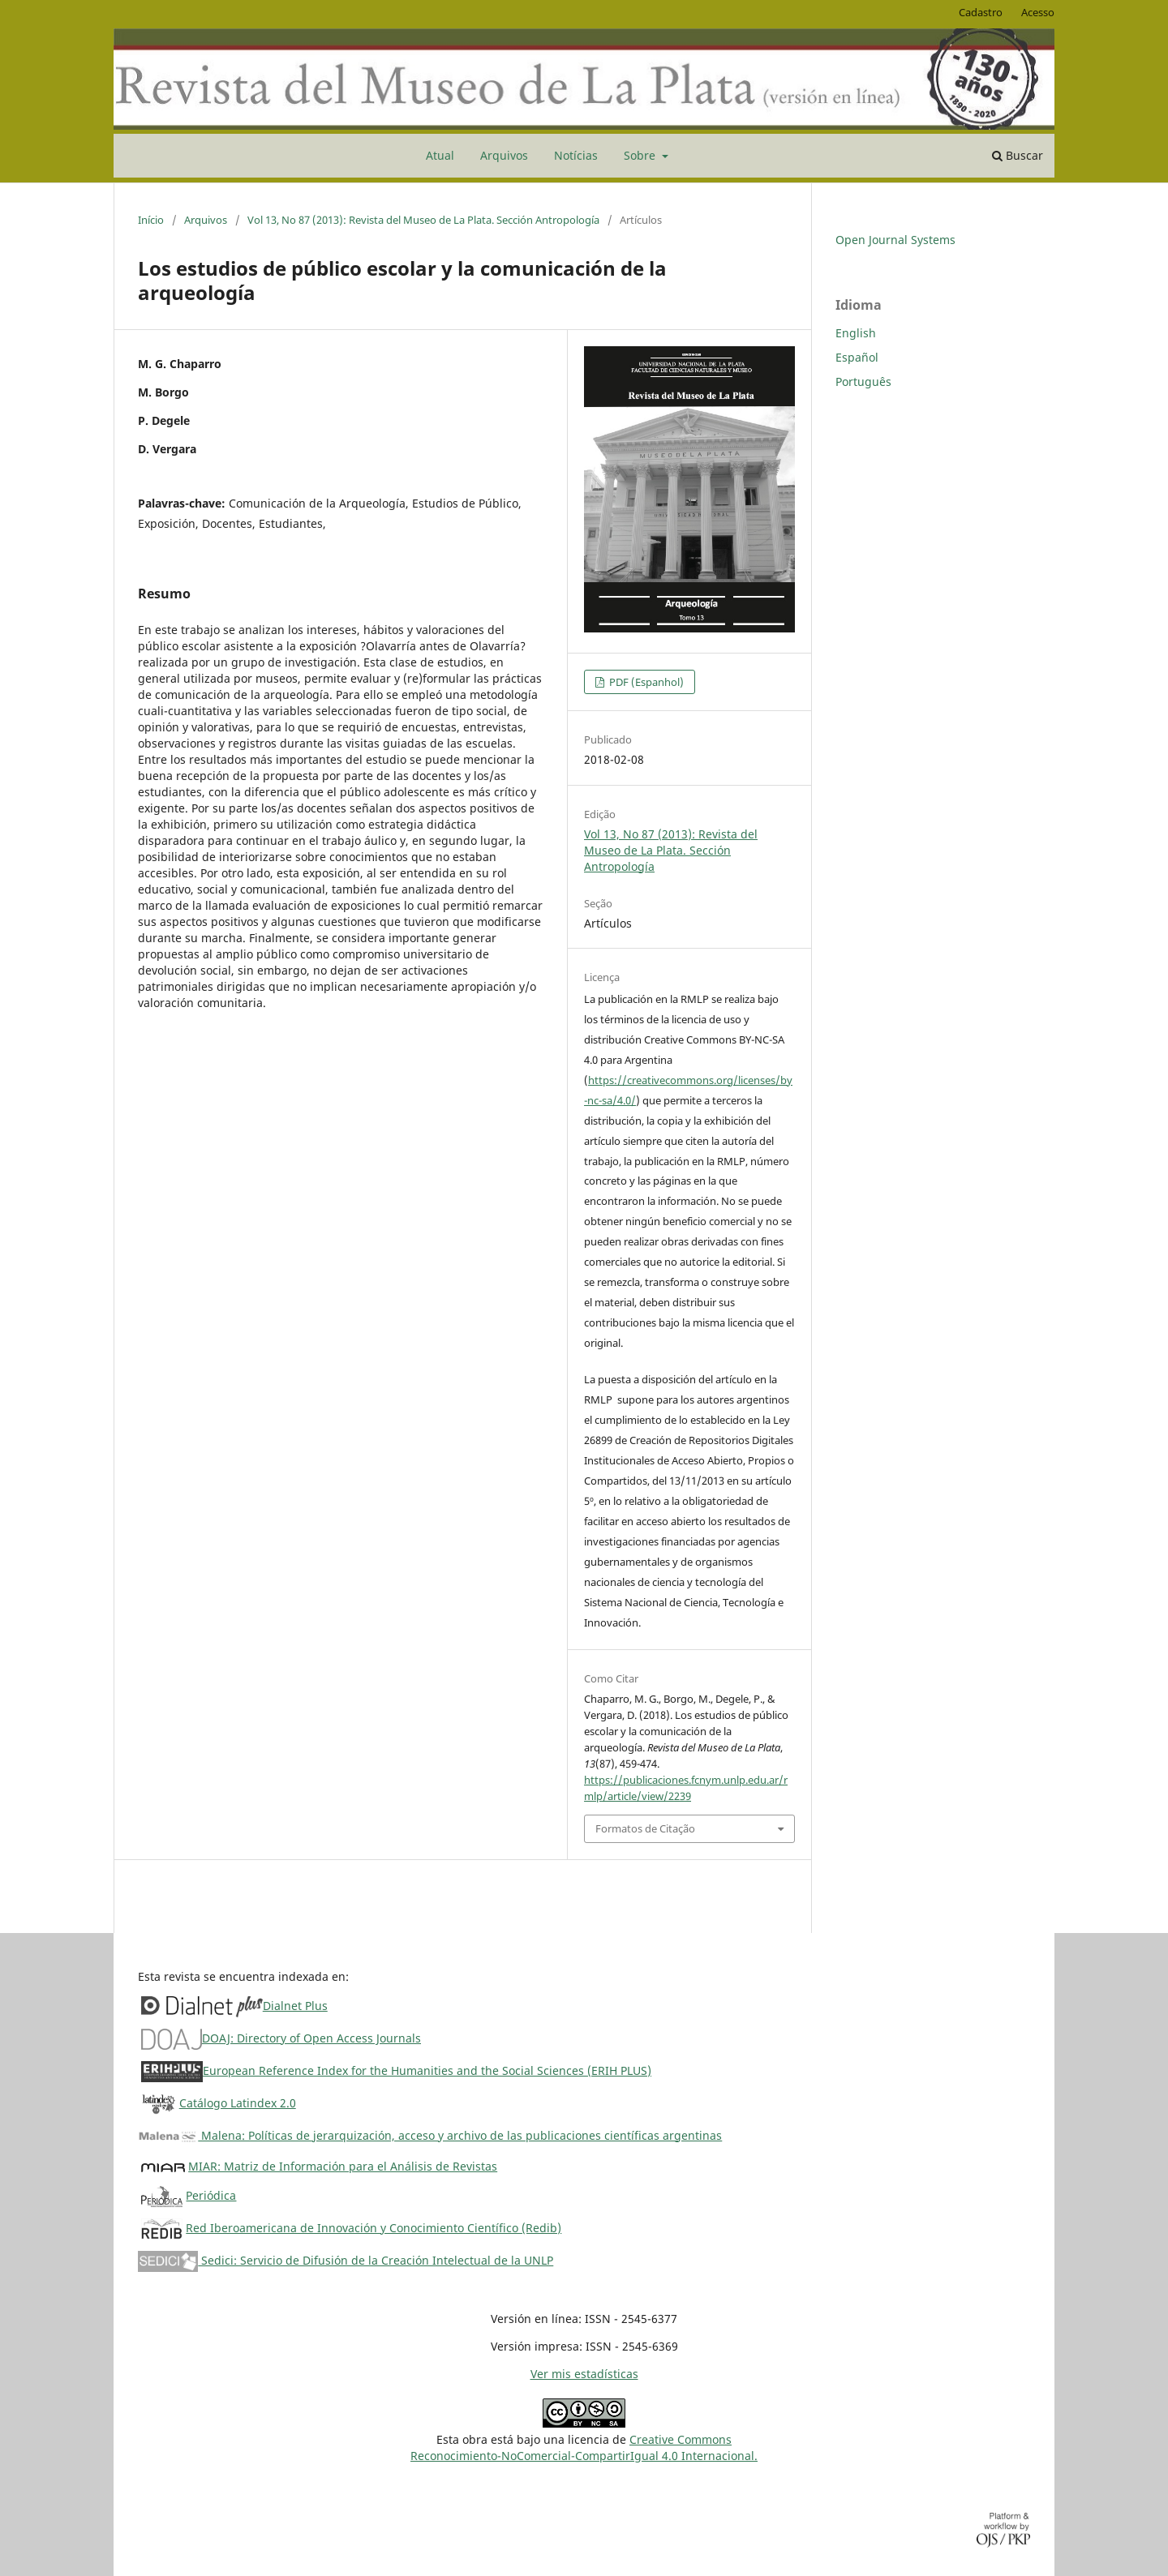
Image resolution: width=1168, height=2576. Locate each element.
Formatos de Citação (645, 1828)
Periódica (211, 2195)
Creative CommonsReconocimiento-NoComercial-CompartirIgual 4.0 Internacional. (584, 2447)
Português (863, 381)
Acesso (1037, 12)
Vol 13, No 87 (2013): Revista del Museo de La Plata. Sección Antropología (423, 219)
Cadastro (981, 12)
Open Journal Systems (895, 239)
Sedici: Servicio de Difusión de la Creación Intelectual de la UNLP (345, 2260)
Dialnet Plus (295, 2005)
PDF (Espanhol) (645, 682)
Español (856, 357)
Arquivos (504, 155)
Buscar (1017, 155)
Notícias (576, 155)
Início (151, 219)
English (855, 333)
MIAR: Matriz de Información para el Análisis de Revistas (342, 2166)
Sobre (641, 155)
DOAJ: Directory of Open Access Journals (311, 2038)
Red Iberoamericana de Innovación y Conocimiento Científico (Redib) (373, 2227)
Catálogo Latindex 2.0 (237, 2103)
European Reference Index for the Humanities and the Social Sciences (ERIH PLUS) (427, 2070)
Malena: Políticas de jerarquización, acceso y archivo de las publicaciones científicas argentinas (430, 2135)
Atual (440, 155)
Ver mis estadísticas (584, 2373)
